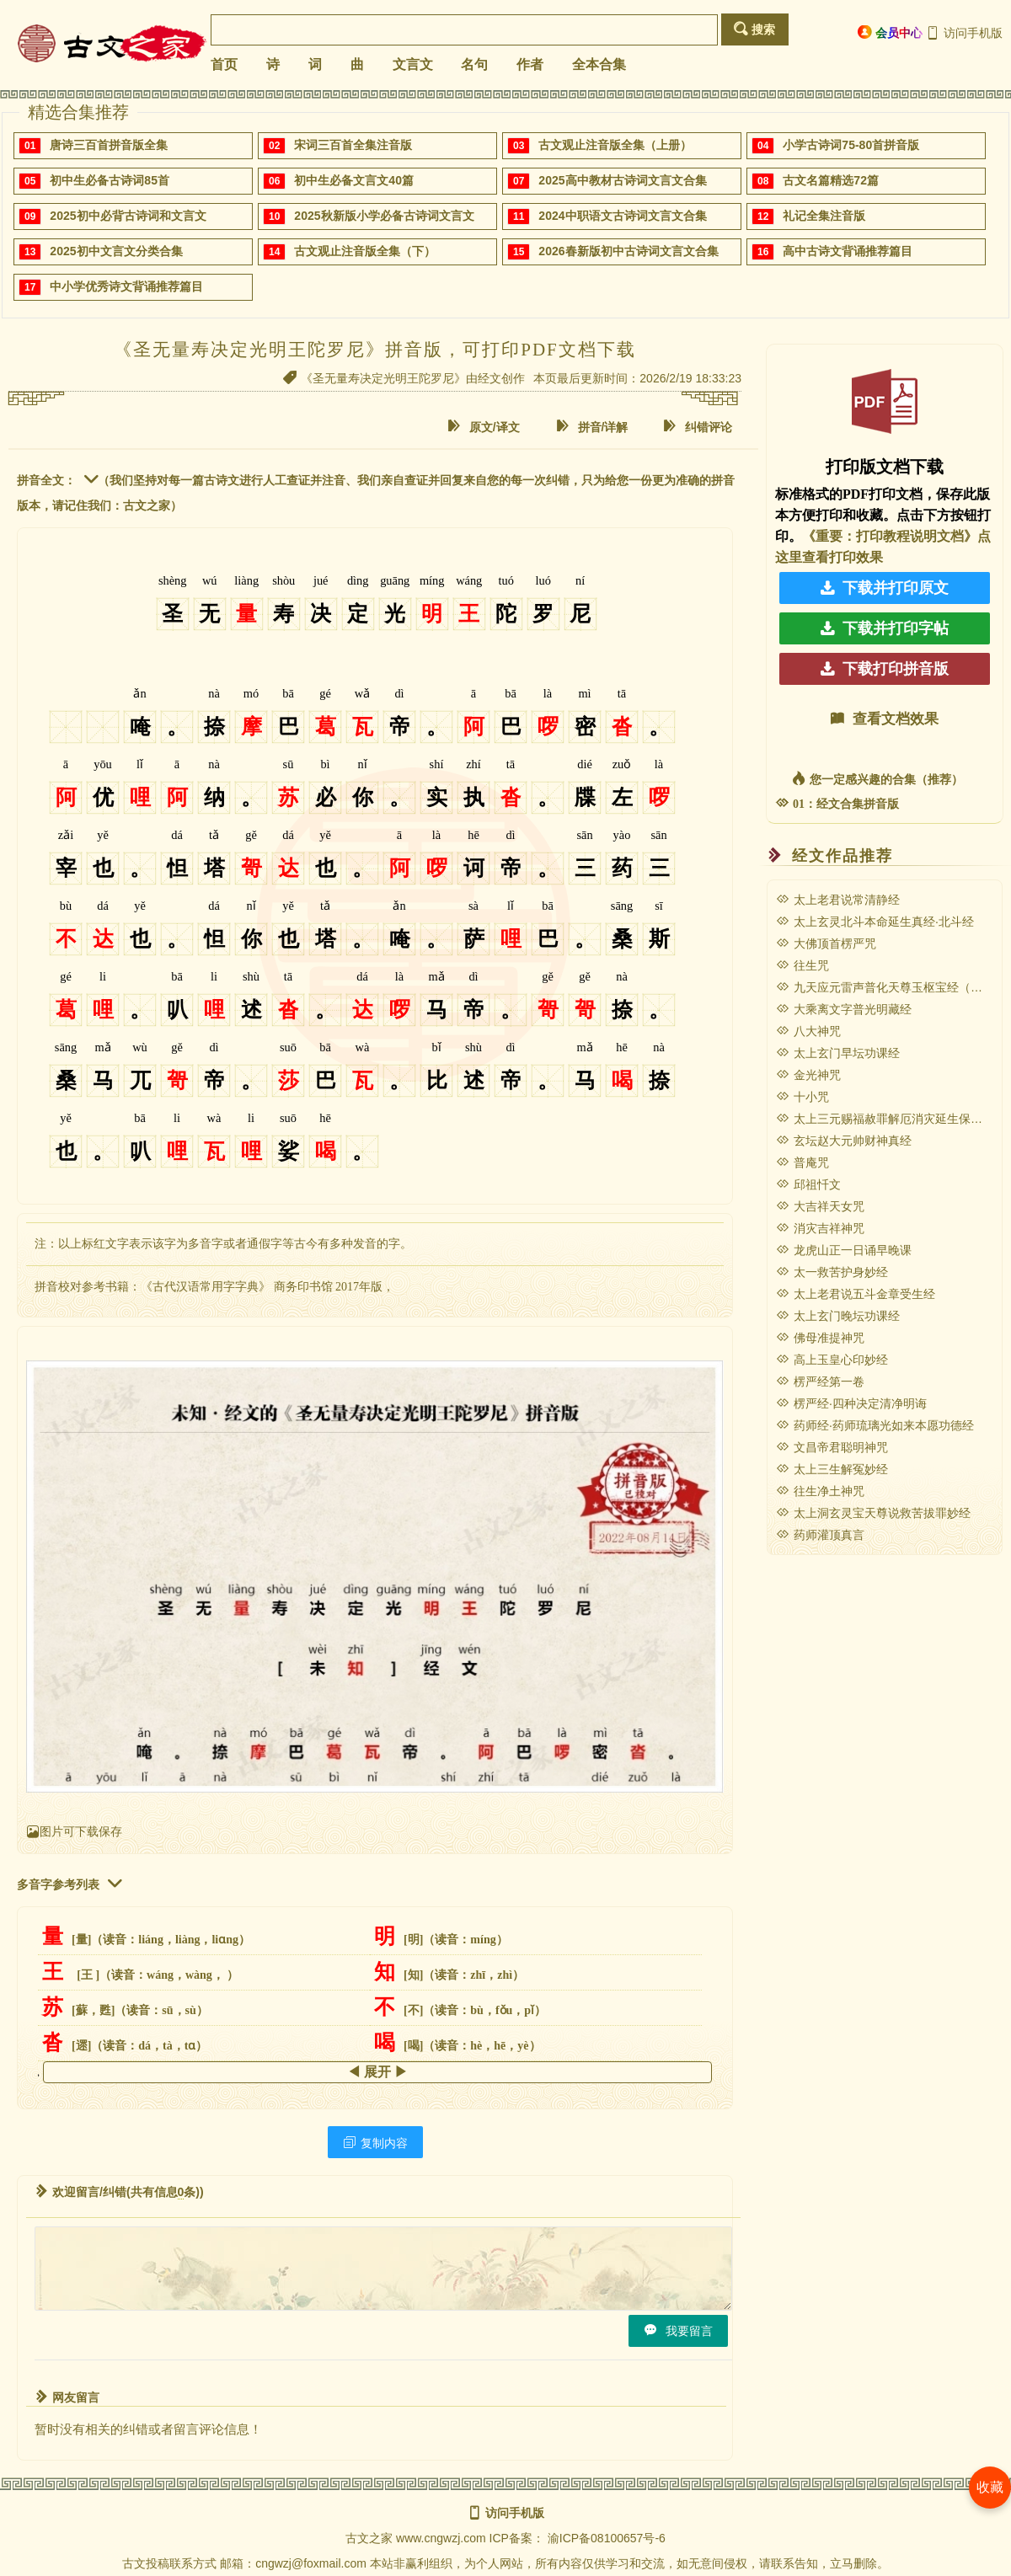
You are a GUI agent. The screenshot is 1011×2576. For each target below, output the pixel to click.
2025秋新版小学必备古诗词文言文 (383, 215)
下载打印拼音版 (885, 668)
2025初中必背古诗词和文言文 (128, 215)
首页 (224, 64)
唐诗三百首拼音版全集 (109, 145)
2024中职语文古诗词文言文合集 (622, 215)
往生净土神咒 (820, 1491)
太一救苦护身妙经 (832, 1272)
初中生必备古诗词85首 (109, 180)
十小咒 (802, 1097)
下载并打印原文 (885, 588)
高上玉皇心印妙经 (832, 1359)
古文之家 (369, 2538)
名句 (474, 64)
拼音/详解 (592, 427)
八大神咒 (808, 1031)
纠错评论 (697, 427)
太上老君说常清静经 (838, 899)
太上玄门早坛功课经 (838, 1053)
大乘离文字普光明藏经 (844, 1009)
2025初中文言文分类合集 (116, 251)
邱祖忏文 (808, 1184)
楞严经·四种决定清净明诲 (851, 1403)
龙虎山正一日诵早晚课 (844, 1250)
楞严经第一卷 (820, 1381)
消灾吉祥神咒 (820, 1228)
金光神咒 (808, 1075)
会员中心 (890, 32)
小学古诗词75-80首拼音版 (851, 145)
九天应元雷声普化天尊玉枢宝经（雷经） (891, 987)
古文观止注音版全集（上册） (615, 145)
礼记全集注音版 (824, 215)
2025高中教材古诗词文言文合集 (622, 180)
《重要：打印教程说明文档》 (889, 536)
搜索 (754, 29)
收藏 (989, 2487)
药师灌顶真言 (820, 1535)
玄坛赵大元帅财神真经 (844, 1140)
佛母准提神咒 (820, 1337)
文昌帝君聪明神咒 (832, 1447)
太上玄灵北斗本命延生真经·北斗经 (875, 921)
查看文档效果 (885, 719)
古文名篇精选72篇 (831, 180)
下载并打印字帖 (885, 628)
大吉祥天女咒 (820, 1206)
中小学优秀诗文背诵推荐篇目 (126, 286)
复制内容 (375, 2142)
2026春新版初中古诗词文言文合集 (628, 251)
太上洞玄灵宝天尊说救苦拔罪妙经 (873, 1513)
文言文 (413, 64)
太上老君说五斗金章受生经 (855, 1294)
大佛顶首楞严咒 (826, 943)
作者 (529, 64)
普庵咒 (802, 1162)
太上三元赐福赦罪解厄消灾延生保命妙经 (891, 1118)
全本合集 (599, 64)
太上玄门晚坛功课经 (838, 1316)
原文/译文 (483, 427)
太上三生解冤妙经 (832, 1469)
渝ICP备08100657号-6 (607, 2538)
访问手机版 (964, 33)
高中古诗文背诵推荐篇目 (847, 251)
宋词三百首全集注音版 (353, 145)
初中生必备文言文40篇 (354, 180)
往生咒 (802, 965)
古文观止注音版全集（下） (365, 251)
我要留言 (678, 2330)
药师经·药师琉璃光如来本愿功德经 (875, 1425)
